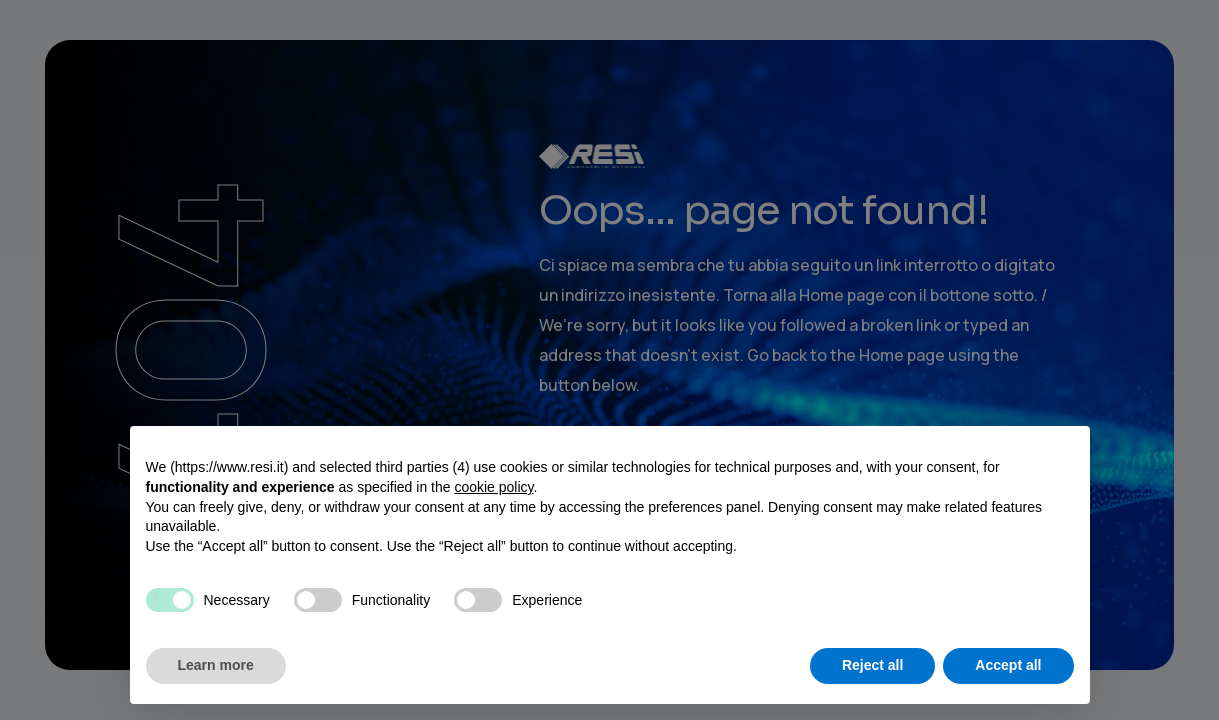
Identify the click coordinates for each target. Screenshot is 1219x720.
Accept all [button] (1008, 665)
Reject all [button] (872, 665)
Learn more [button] (216, 665)
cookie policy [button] (493, 487)
